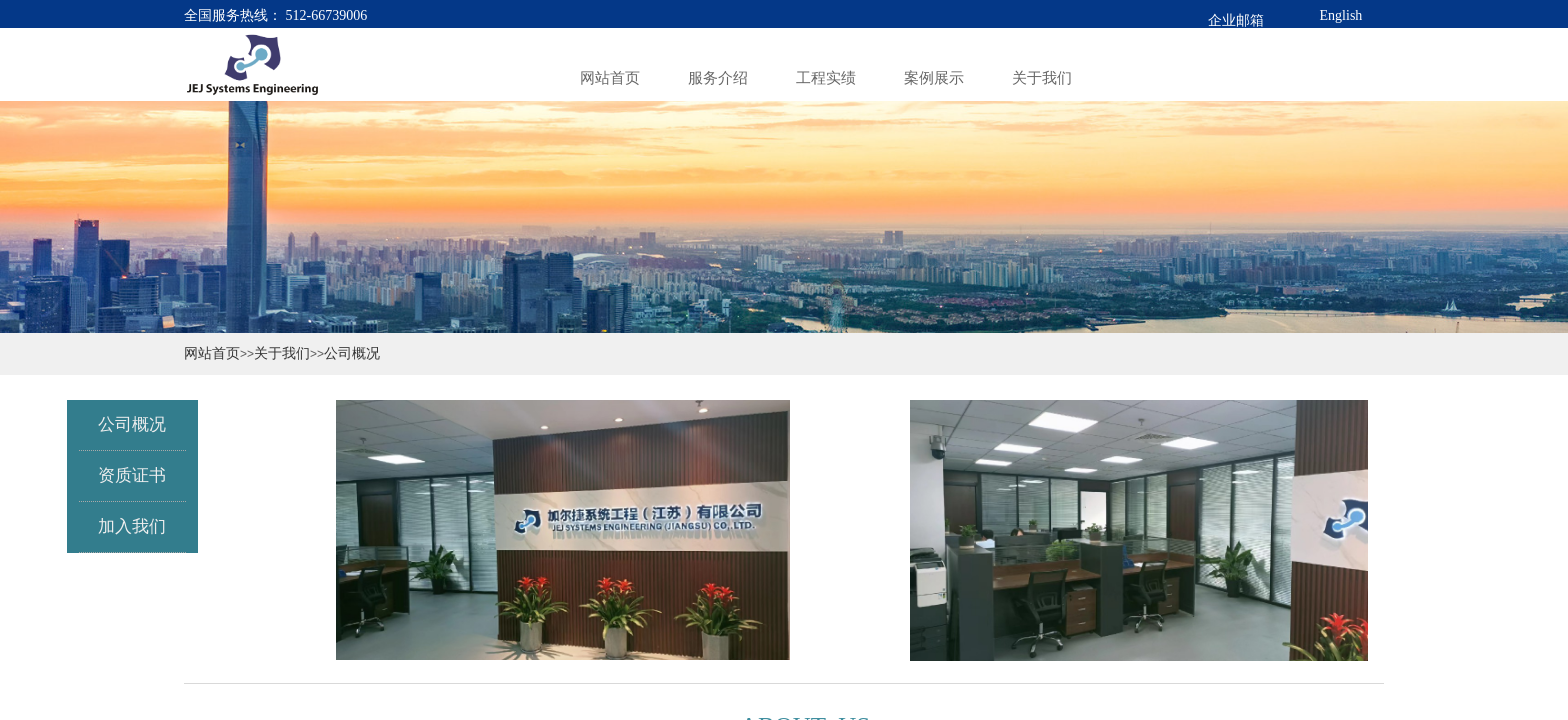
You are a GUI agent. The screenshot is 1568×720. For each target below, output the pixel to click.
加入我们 (122, 526)
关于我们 (282, 353)
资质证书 (122, 475)
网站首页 (212, 353)
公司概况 (352, 353)
